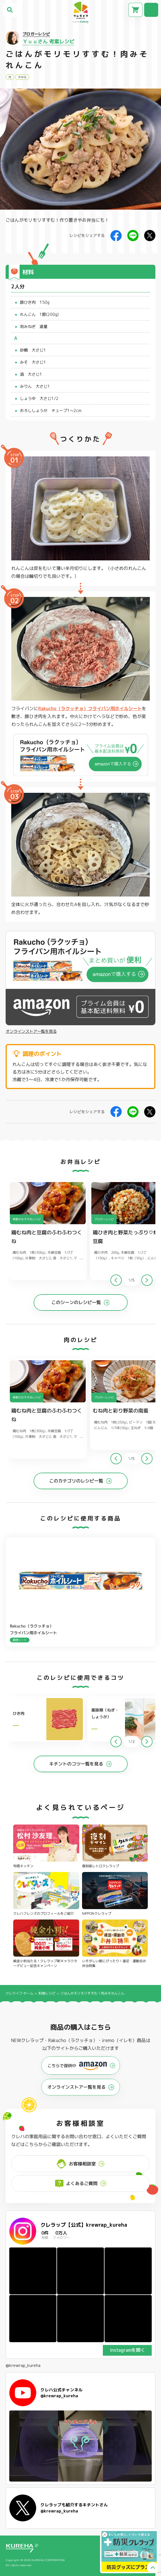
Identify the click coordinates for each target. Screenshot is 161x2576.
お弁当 (22, 77)
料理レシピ (46, 1993)
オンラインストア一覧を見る (31, 1031)
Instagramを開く (127, 2350)
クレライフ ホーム (19, 1993)
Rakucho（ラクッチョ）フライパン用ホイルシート (90, 708)
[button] (147, 1280)
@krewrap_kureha (23, 2365)
